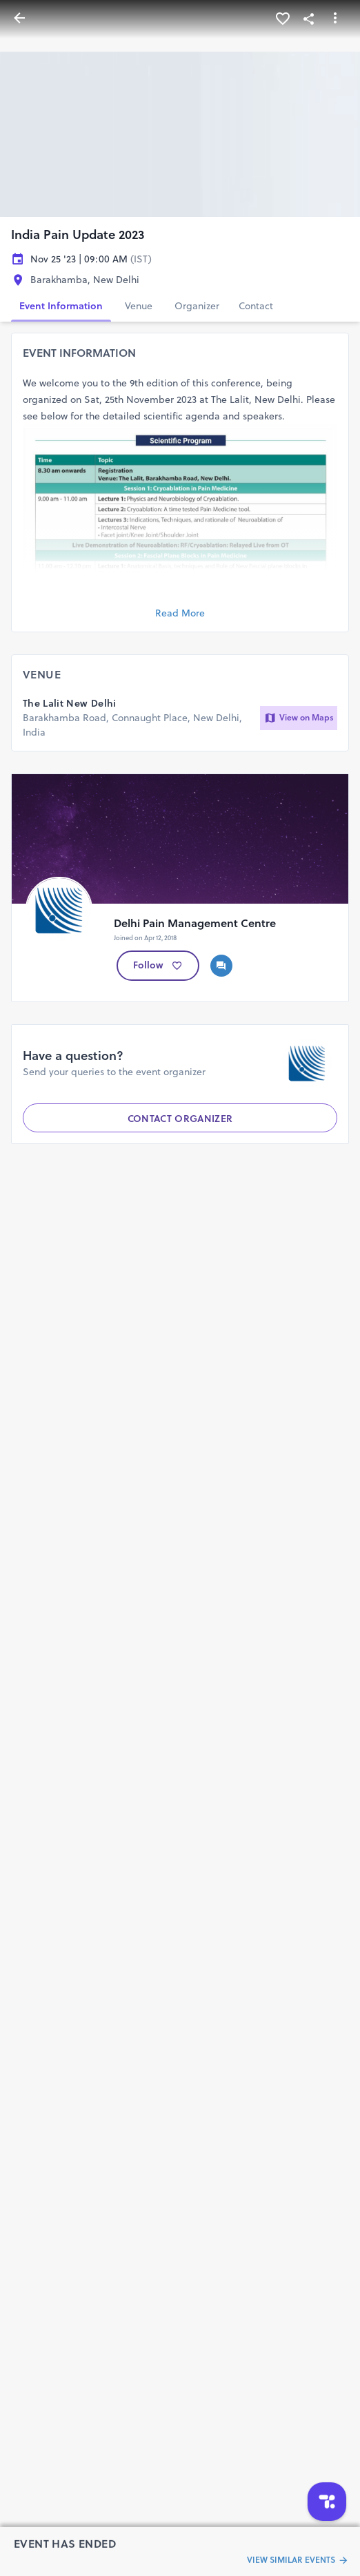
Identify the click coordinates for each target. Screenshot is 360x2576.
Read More (180, 613)
